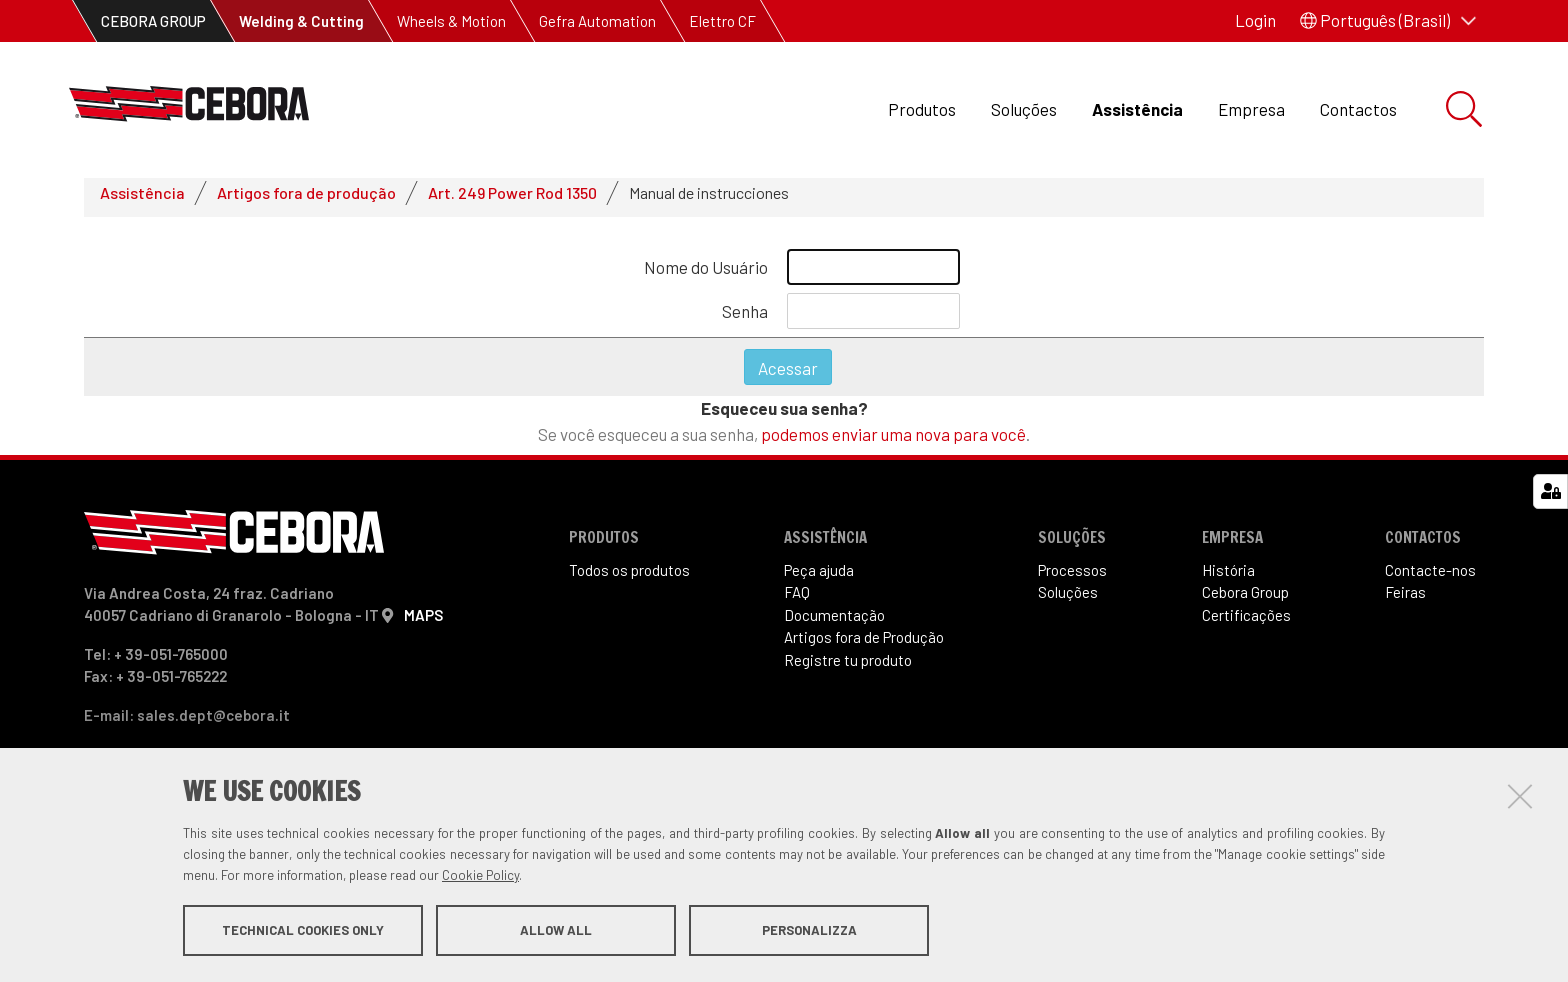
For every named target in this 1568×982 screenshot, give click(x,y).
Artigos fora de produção (306, 200)
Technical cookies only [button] (303, 930)
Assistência (1137, 109)
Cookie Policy (480, 875)
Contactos (1358, 109)
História (1228, 578)
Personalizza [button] (809, 930)
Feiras (1405, 601)
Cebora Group (1245, 601)
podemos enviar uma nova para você (893, 442)
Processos (1072, 578)
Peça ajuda (819, 578)
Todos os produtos (629, 578)
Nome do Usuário (706, 275)
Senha (745, 319)
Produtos (922, 109)
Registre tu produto (848, 668)
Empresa (1251, 109)
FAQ (797, 601)
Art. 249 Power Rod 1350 (512, 200)
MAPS (423, 623)
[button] (1388, 21)
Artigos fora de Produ (864, 646)
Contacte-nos (1430, 578)
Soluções (1024, 109)
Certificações (1246, 623)
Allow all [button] (556, 930)
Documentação (834, 623)
